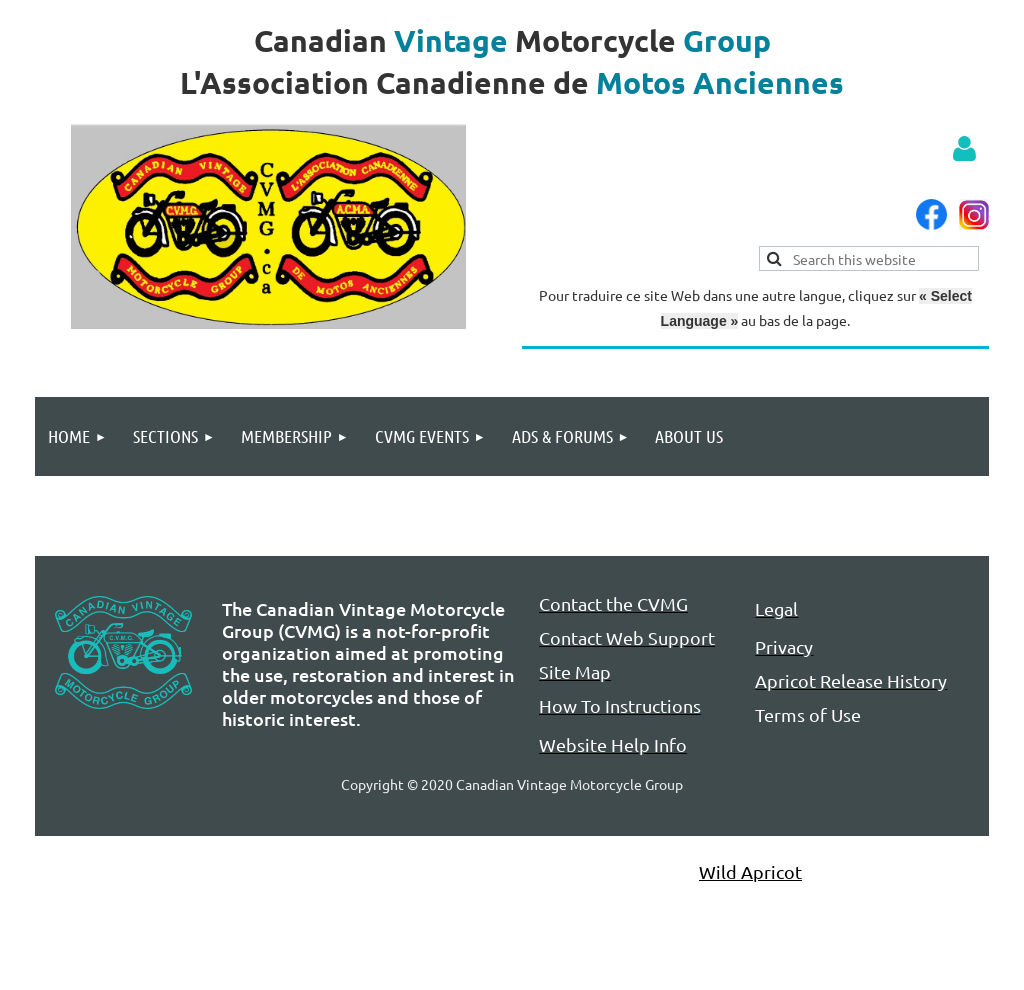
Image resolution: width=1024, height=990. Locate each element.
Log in (964, 149)
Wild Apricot (750, 871)
